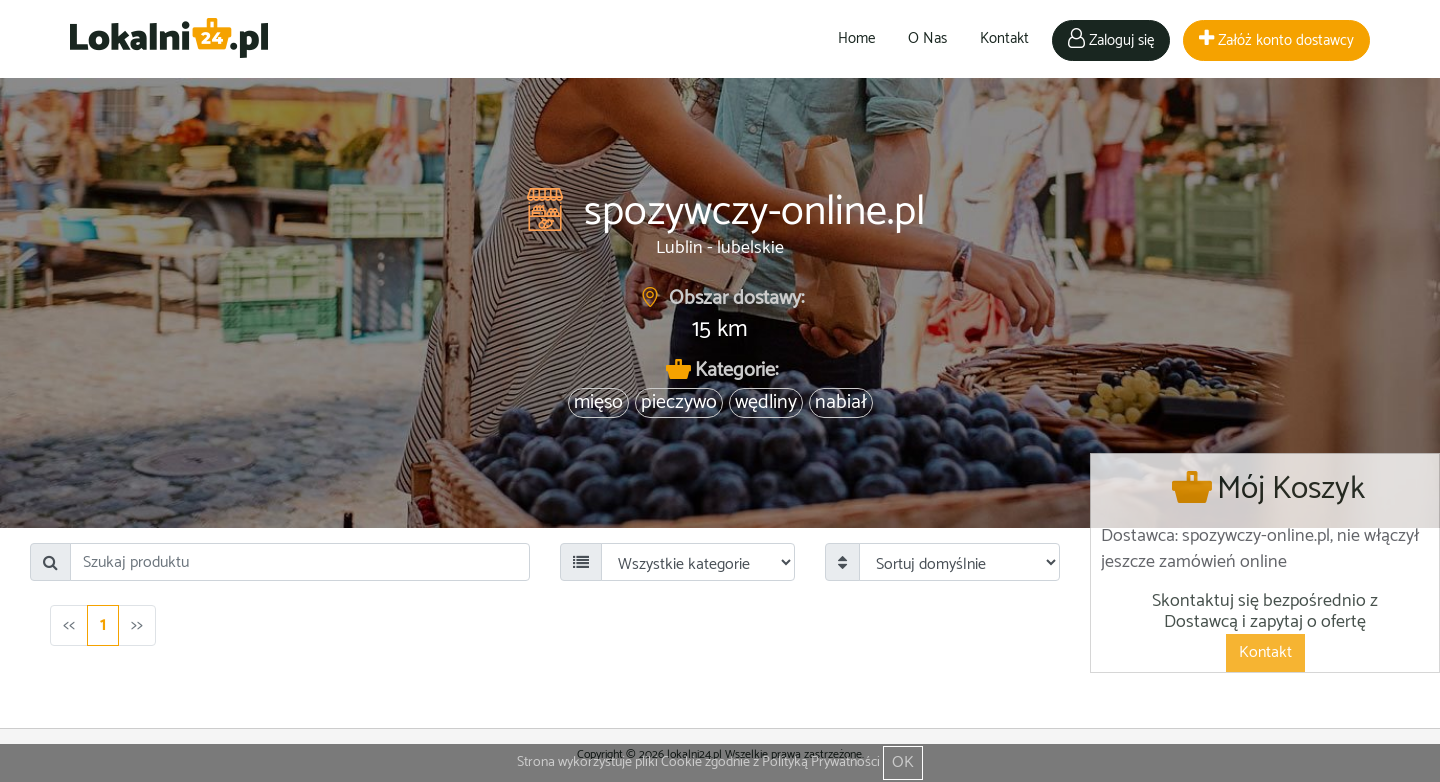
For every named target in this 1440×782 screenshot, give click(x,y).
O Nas (927, 38)
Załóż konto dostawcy (1276, 40)
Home (856, 38)
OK (903, 762)
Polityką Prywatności (821, 762)
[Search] (300, 562)
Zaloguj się (1111, 40)
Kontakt (1004, 38)
